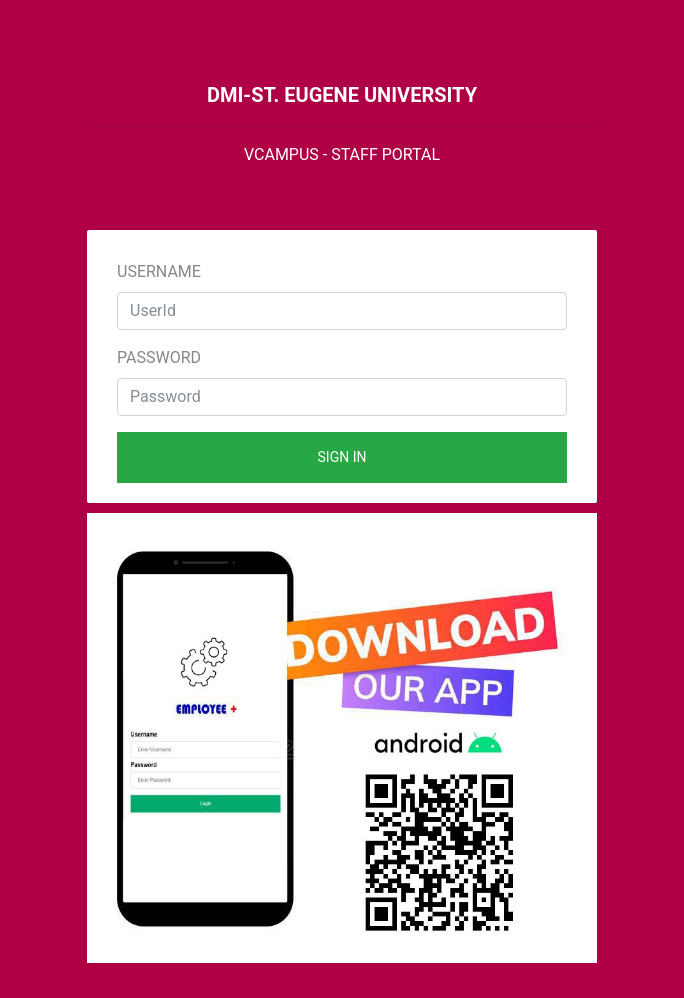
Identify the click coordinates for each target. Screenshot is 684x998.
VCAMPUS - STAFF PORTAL (342, 154)
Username (159, 271)
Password (159, 357)
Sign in (342, 457)
